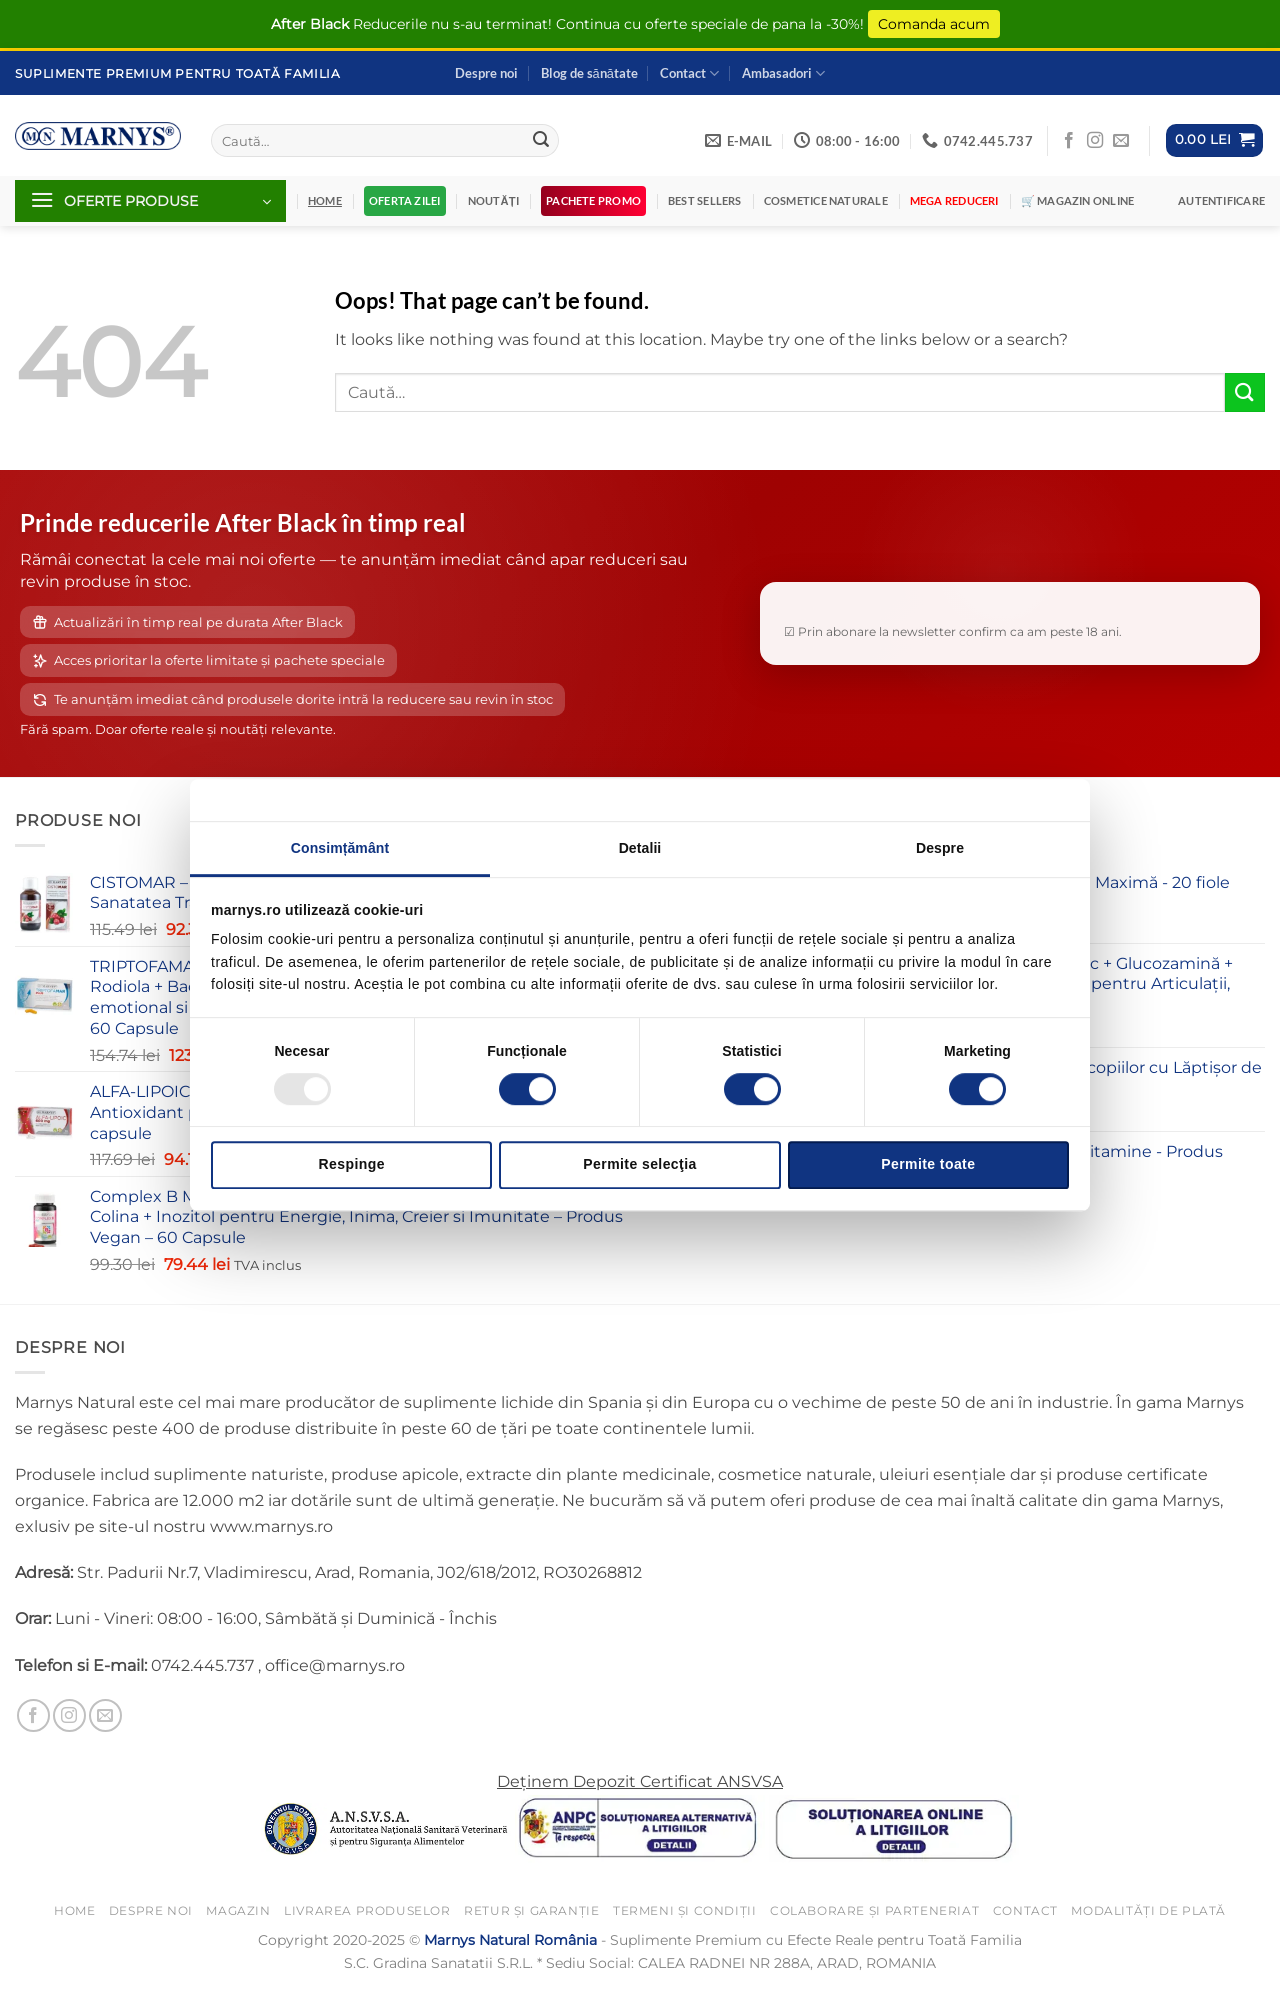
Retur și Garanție (531, 1910)
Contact (689, 73)
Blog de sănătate (589, 73)
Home (74, 1910)
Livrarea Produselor (367, 1910)
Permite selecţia (639, 1164)
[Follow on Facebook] (1069, 141)
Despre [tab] (940, 848)
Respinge (351, 1164)
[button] (1215, 140)
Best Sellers (705, 200)
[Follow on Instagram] (1095, 141)
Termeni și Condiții (685, 1910)
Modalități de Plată (1148, 1910)
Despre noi (486, 73)
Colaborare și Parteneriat (874, 1910)
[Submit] (541, 141)
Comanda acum (934, 24)
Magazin (238, 1910)
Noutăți (493, 200)
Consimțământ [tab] (340, 848)
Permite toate (928, 1164)
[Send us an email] (1121, 141)
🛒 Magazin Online (1078, 200)
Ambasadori (783, 73)
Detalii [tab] (640, 848)
